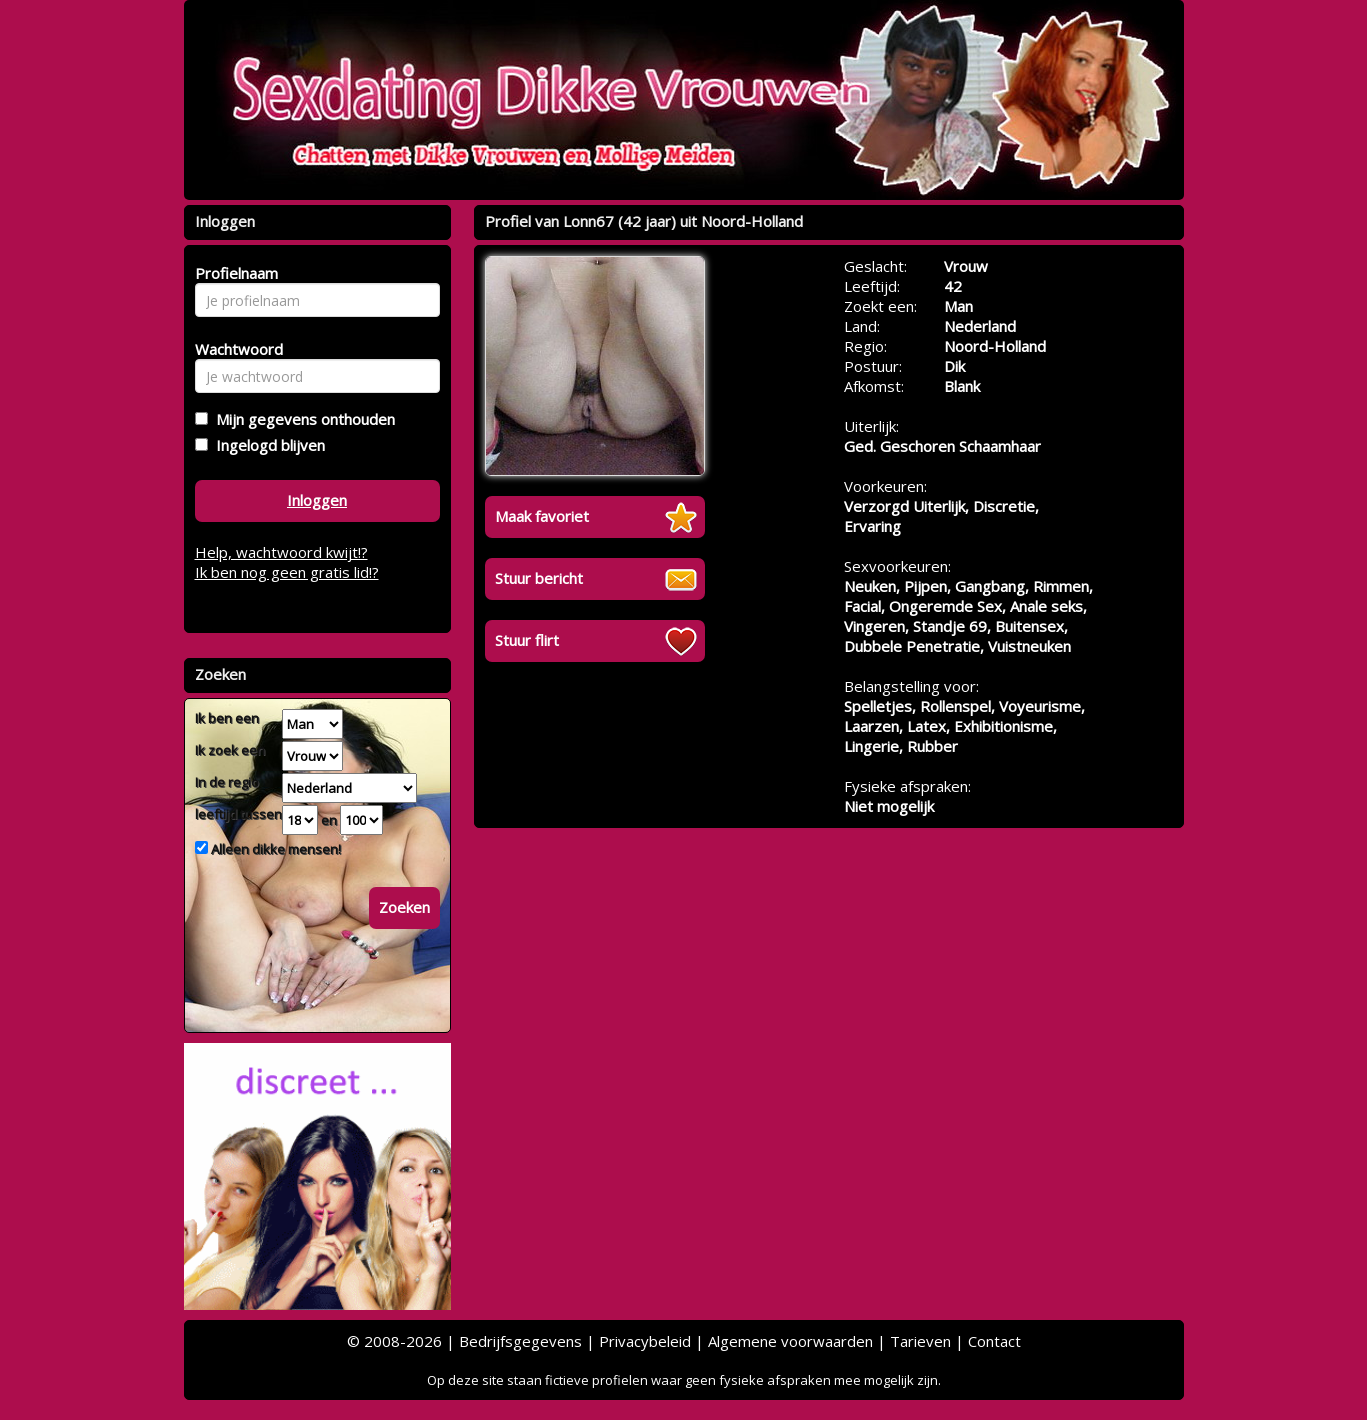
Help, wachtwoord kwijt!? (281, 552)
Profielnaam (233, 273)
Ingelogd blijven (266, 445)
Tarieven (920, 1341)
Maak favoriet (542, 516)
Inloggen (317, 500)
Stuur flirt (527, 640)
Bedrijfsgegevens (520, 1341)
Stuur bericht (539, 578)
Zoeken (404, 907)
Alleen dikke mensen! (274, 849)
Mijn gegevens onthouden (301, 419)
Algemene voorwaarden (790, 1341)
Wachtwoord (233, 349)
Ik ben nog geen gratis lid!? (287, 572)
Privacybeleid (645, 1341)
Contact (994, 1341)
